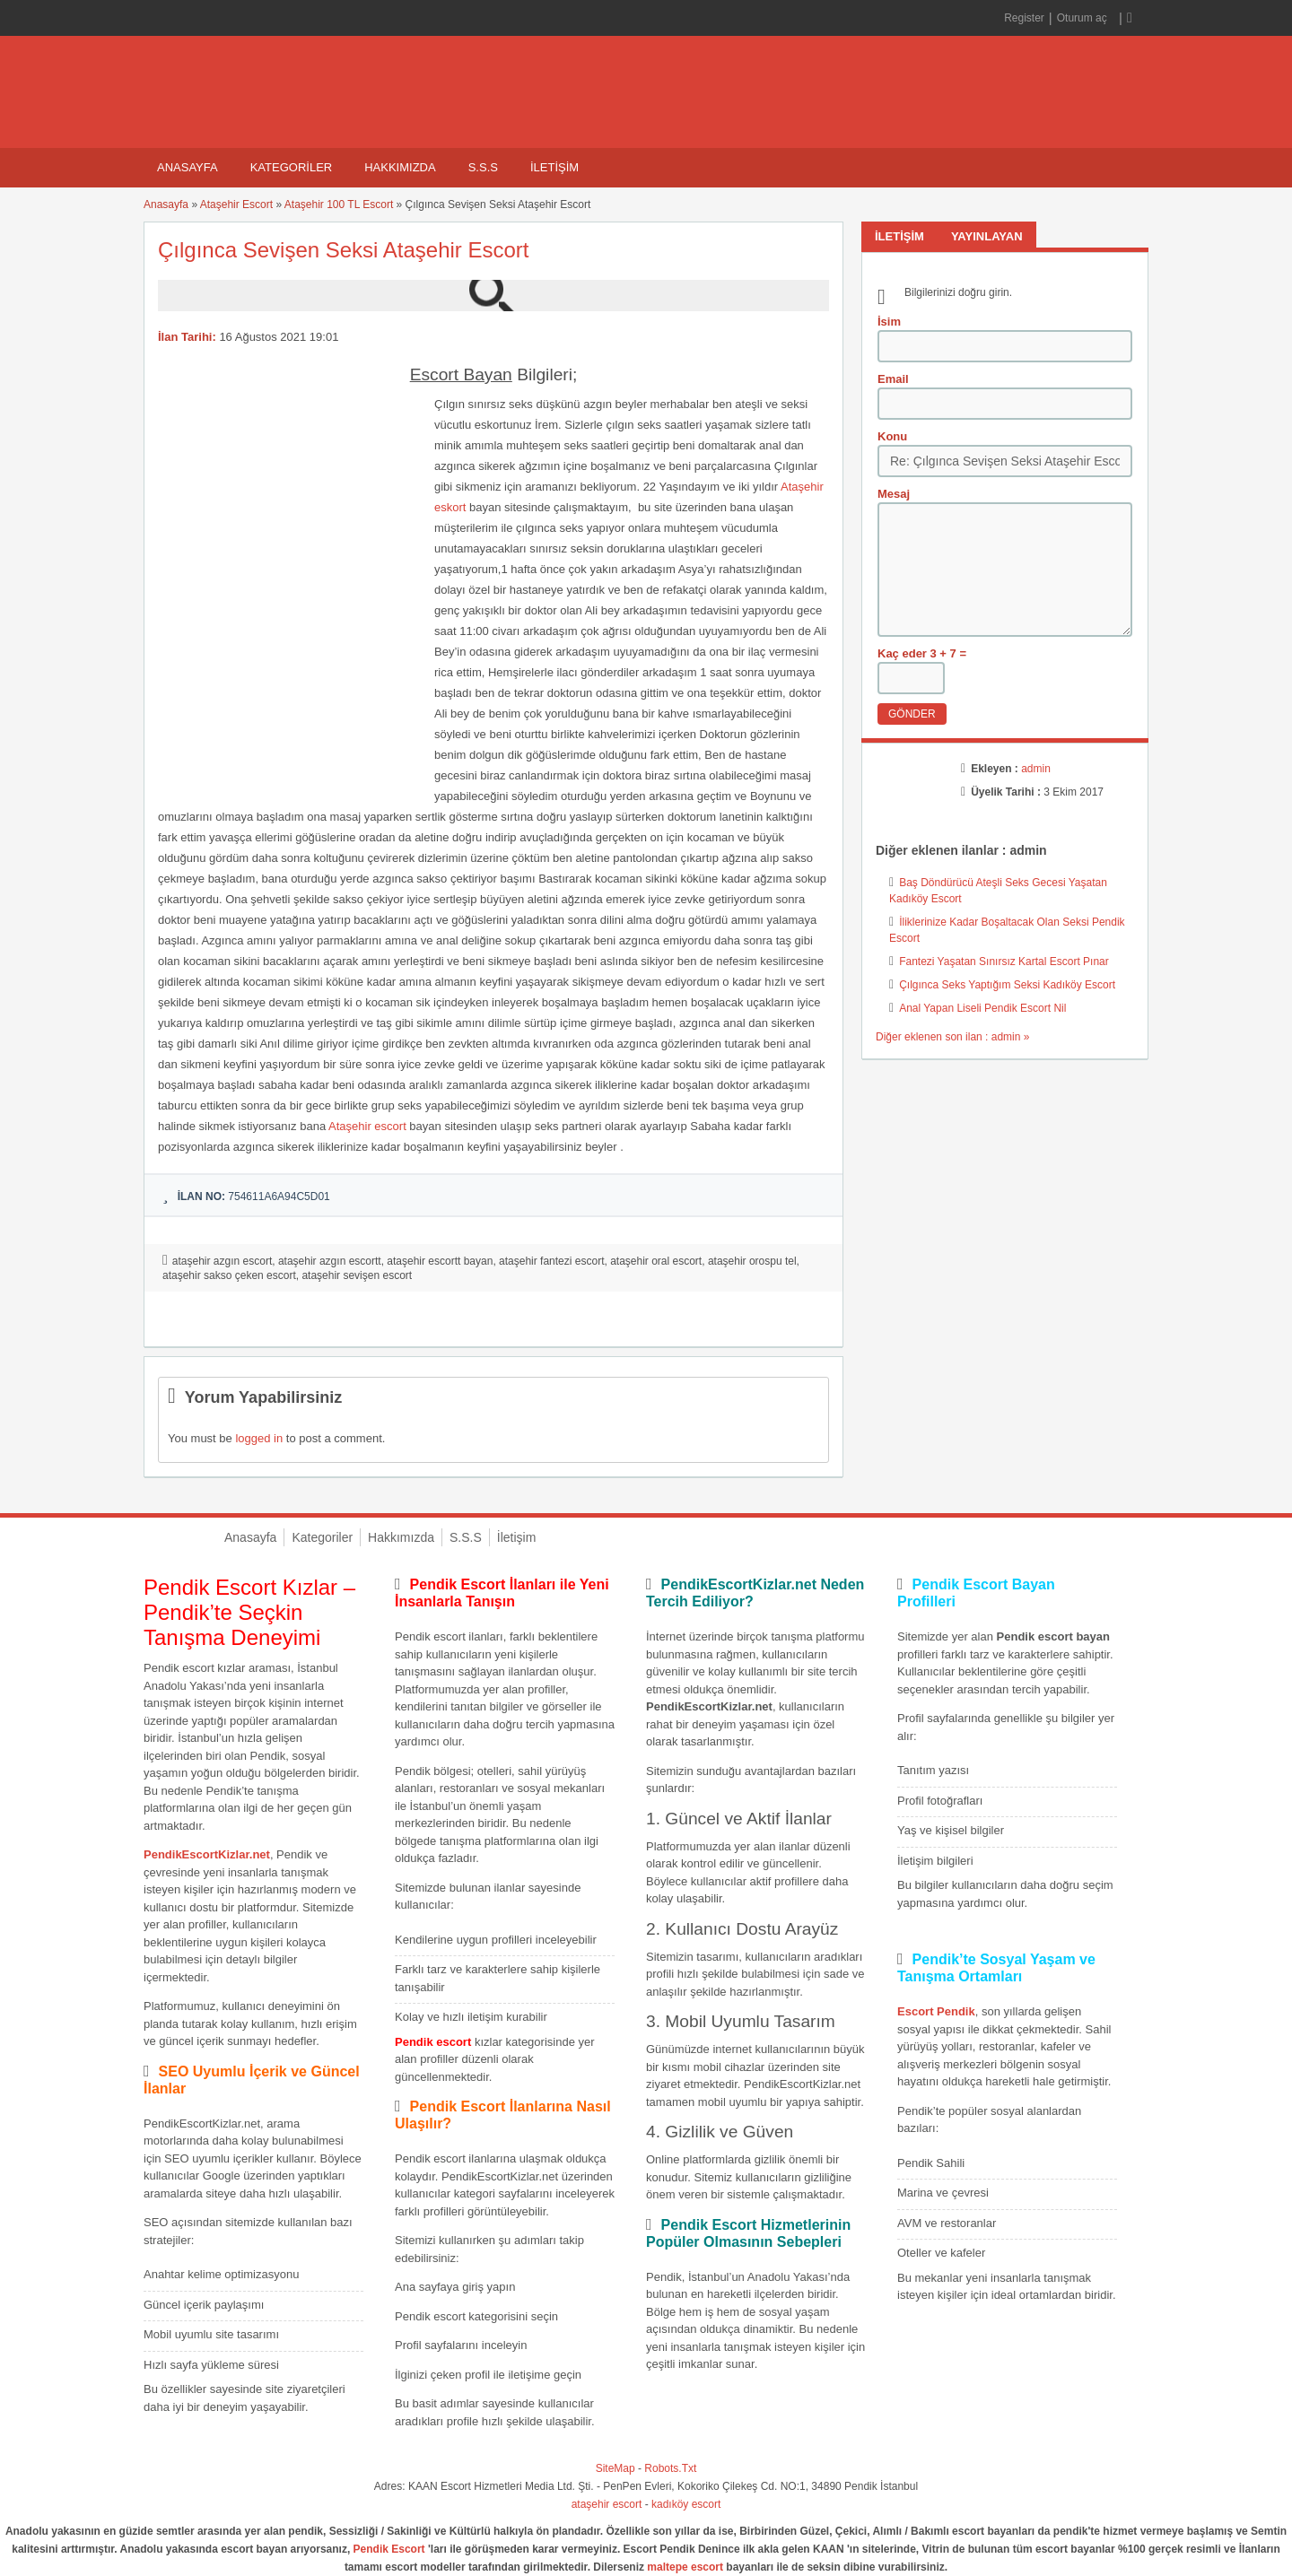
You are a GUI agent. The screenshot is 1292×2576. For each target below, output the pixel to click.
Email (893, 379)
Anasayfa (187, 167)
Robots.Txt (670, 2468)
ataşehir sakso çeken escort (229, 1275)
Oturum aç (1083, 18)
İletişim (554, 167)
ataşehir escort (607, 2504)
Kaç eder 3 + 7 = (921, 653)
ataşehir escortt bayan (440, 1261)
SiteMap (615, 2468)
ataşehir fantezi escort (551, 1261)
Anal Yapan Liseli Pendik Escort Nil (982, 1008)
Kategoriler (291, 167)
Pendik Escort (389, 2549)
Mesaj (893, 493)
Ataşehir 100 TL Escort (338, 204)
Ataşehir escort (367, 1126)
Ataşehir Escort (236, 204)
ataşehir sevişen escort (356, 1275)
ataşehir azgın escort (222, 1261)
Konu (892, 436)
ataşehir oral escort (656, 1261)
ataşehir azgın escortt (329, 1261)
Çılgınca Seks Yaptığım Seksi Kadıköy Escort (1007, 985)
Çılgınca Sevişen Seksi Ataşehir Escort (343, 250)
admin (1036, 768)
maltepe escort (685, 2567)
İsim (889, 321)
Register (1024, 18)
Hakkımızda (399, 167)
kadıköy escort (685, 2504)
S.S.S (483, 167)
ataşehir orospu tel (752, 1261)
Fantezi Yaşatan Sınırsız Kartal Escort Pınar (1004, 961)
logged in (259, 1438)
